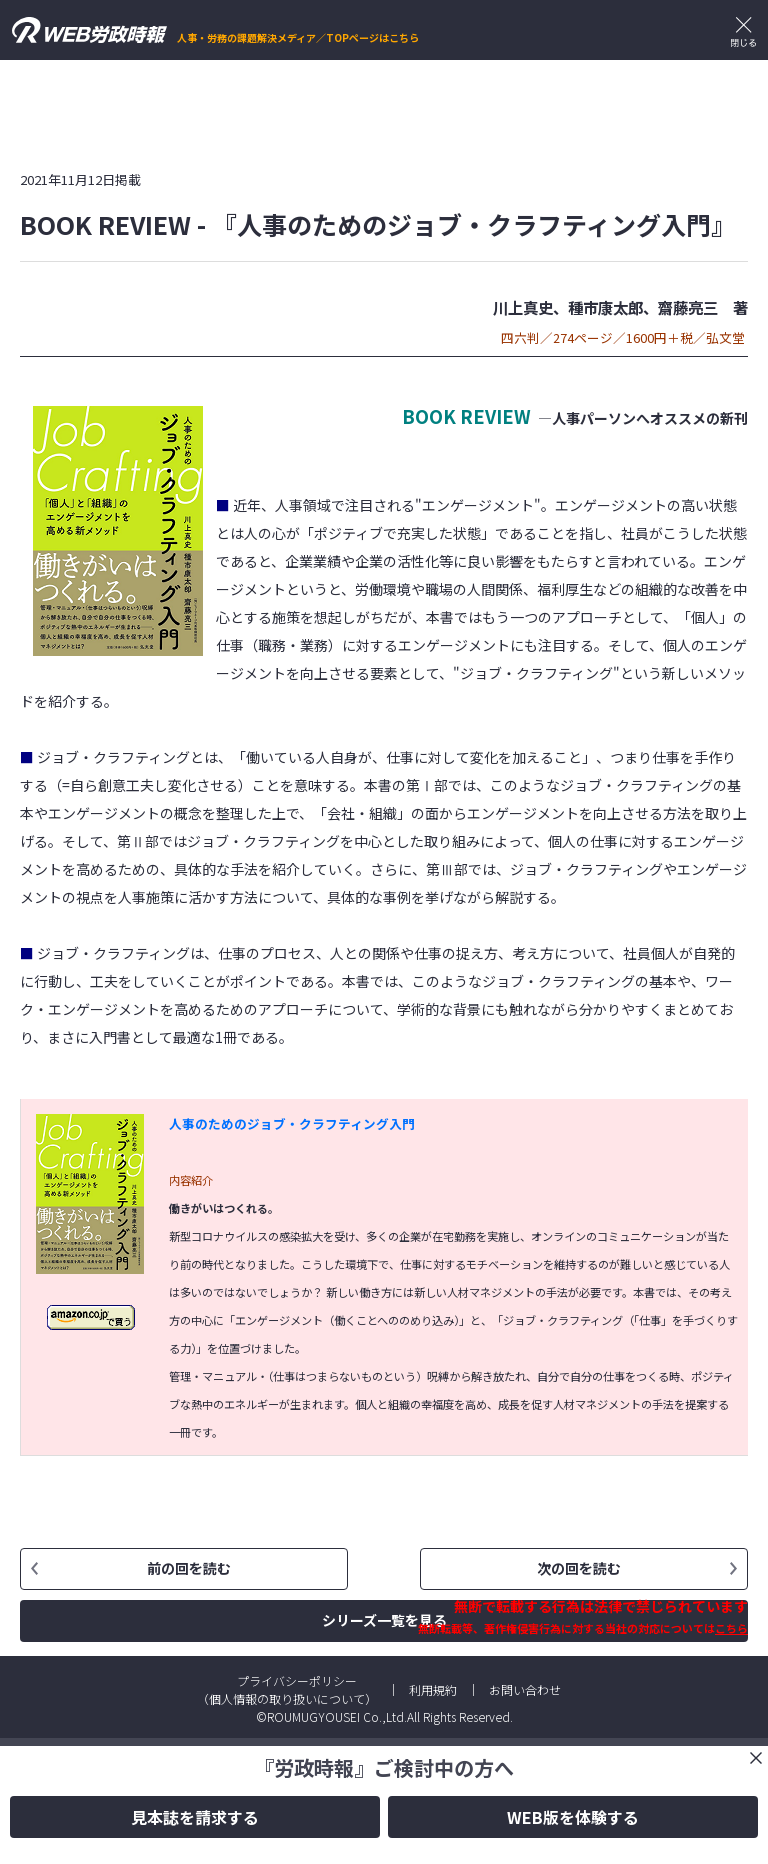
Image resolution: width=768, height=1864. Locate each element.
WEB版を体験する (573, 1817)
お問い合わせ (525, 1689)
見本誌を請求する (195, 1817)
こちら (731, 1628)
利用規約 (433, 1689)
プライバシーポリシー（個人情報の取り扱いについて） (287, 1689)
